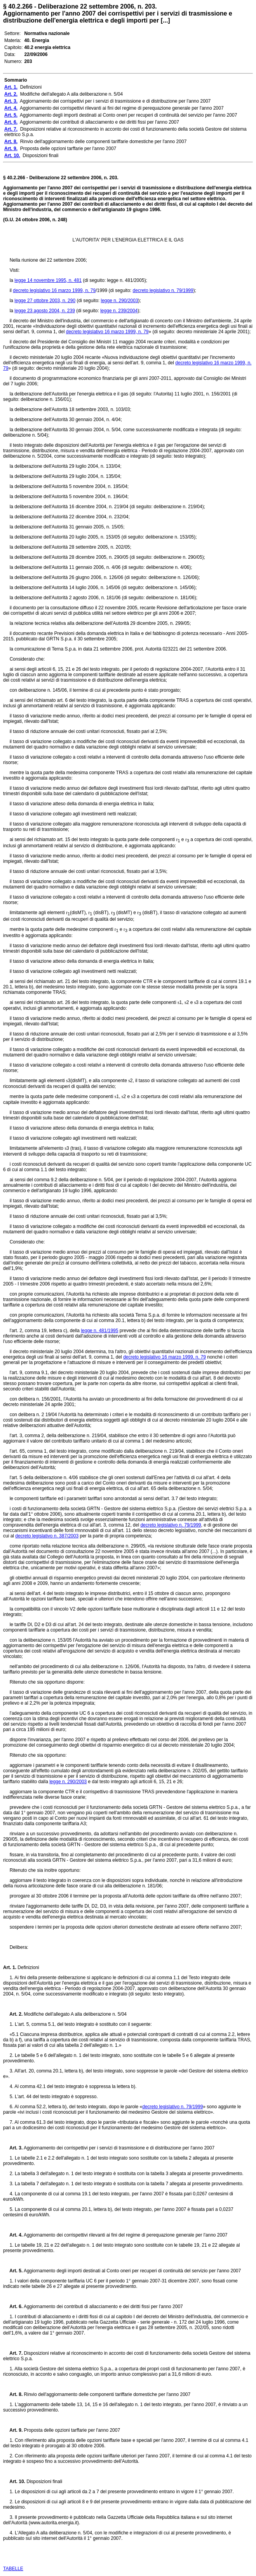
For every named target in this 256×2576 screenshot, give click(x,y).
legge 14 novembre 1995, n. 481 (48, 280)
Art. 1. (9, 1967)
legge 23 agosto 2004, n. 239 (44, 310)
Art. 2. (13, 2014)
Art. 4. (13, 2235)
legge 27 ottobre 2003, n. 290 (44, 300)
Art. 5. (13, 2270)
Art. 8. (13, 2394)
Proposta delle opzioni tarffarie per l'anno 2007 (71, 2430)
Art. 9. (13, 2430)
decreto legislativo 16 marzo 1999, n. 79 (54, 290)
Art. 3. (13, 2148)
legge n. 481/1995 (99, 1330)
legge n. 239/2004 (119, 310)
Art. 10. (14, 2481)
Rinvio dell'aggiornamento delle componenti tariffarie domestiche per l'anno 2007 (106, 2394)
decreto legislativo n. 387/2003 (46, 1536)
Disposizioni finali (43, 2481)
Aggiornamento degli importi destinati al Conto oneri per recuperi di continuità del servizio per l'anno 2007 (132, 2270)
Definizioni (27, 1967)
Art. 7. (13, 2353)
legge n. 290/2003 (119, 300)
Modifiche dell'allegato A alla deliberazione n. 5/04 (75, 2014)
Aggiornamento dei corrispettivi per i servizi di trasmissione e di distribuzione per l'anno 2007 (118, 2148)
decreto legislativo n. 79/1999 (163, 290)
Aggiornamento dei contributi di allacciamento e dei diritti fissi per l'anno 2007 (103, 2306)
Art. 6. (13, 2306)
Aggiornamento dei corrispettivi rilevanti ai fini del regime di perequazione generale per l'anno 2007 (125, 2235)
